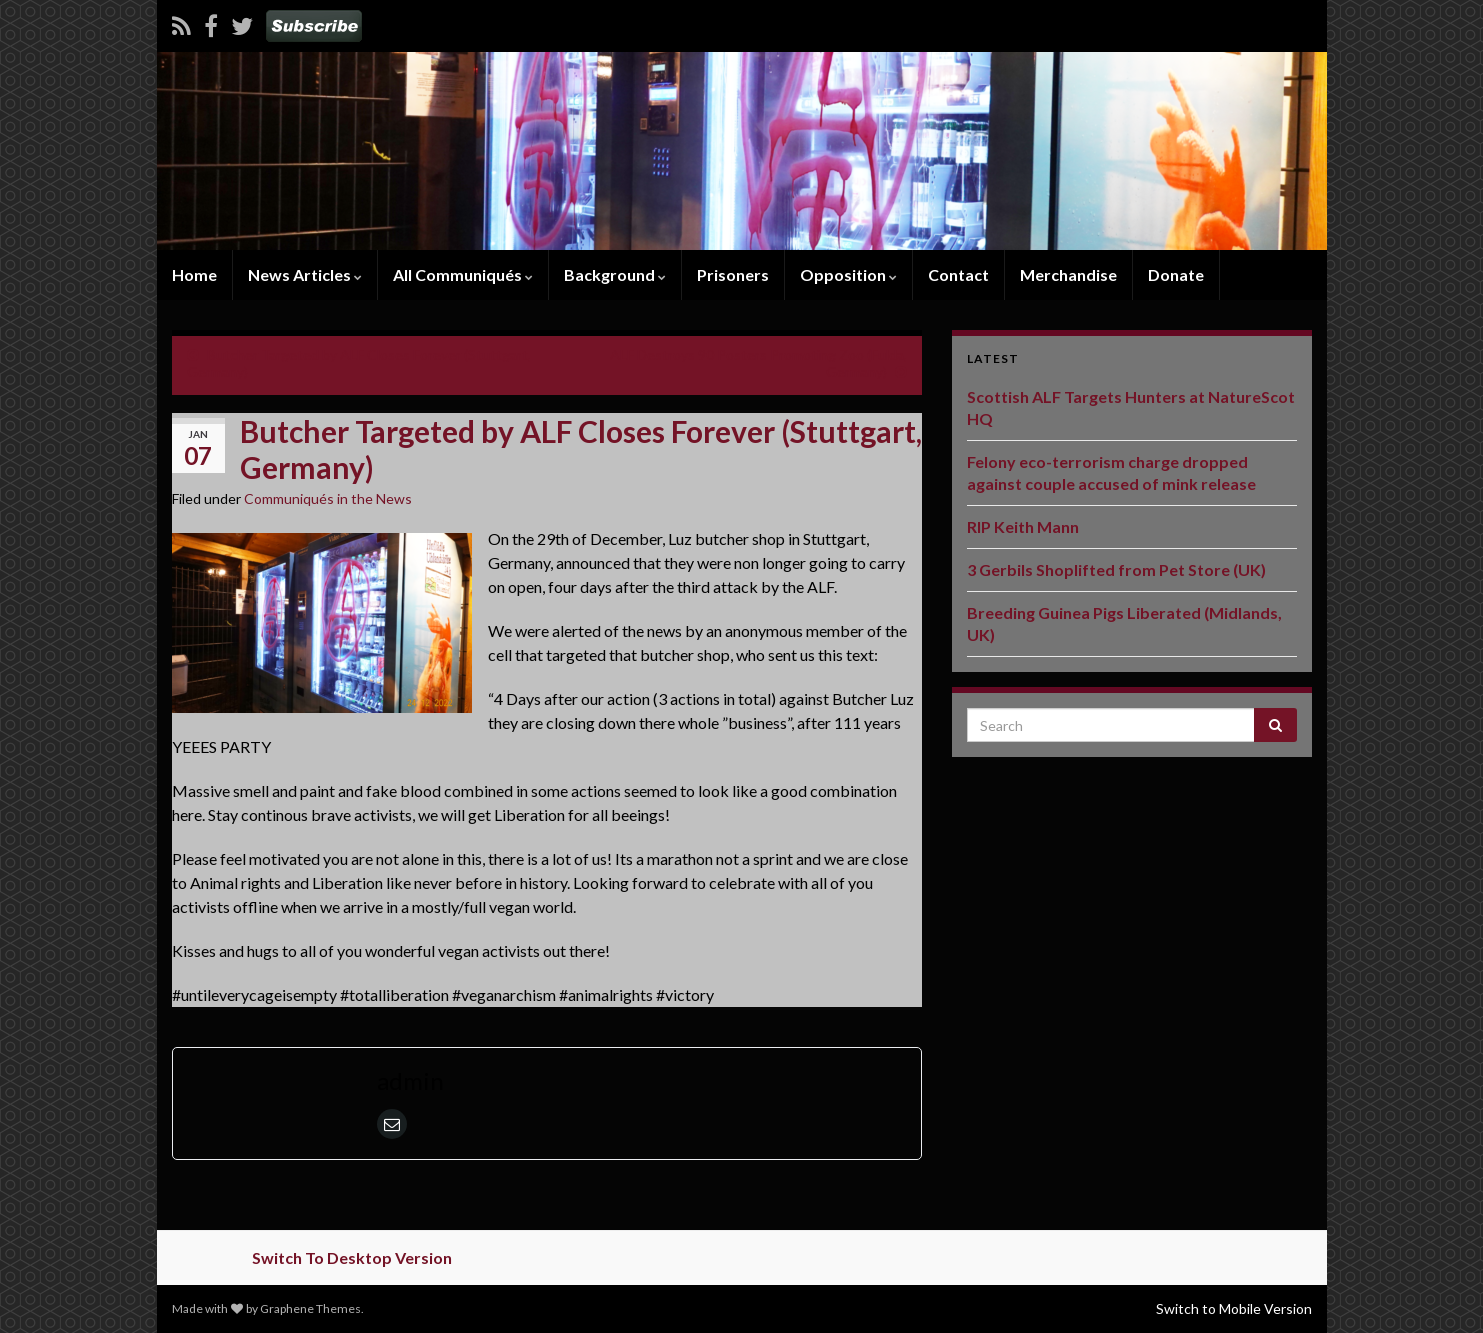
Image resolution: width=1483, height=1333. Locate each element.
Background (615, 274)
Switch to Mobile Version (1234, 1308)
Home (194, 274)
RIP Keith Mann (1023, 526)
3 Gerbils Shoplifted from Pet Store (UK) (1116, 569)
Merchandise (1068, 274)
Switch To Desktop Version (352, 1257)
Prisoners (733, 274)
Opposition (848, 274)
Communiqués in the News (328, 498)
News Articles (305, 274)
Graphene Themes (310, 1308)
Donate (1176, 274)
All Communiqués (463, 274)
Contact (958, 274)
